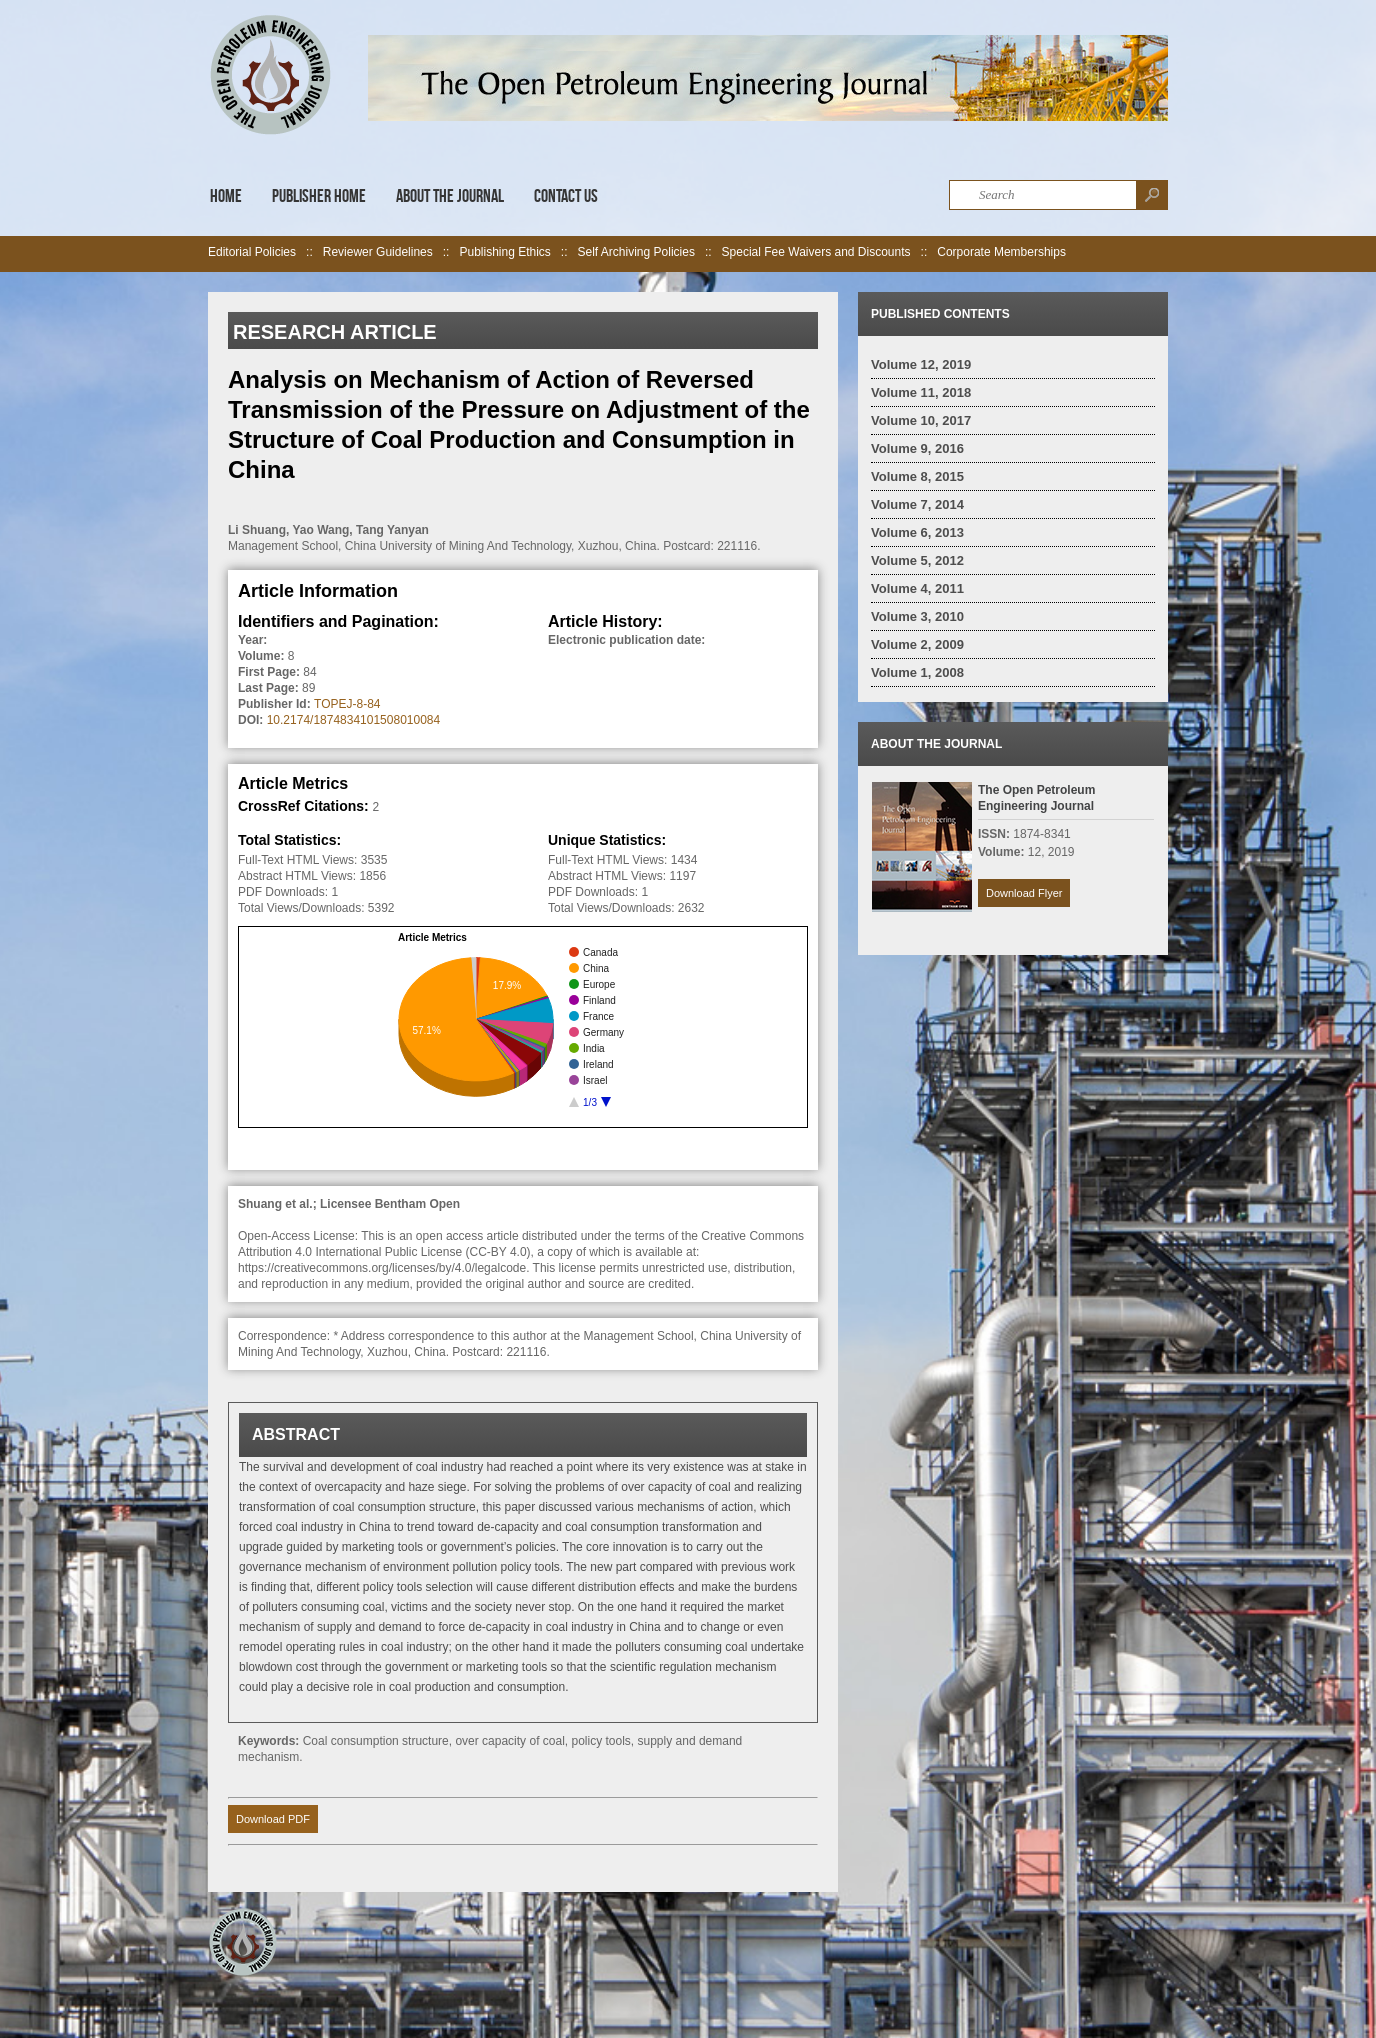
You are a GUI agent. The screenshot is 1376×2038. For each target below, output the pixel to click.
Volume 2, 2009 (917, 644)
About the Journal (450, 196)
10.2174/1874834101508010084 (354, 720)
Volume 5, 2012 (917, 560)
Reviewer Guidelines (378, 252)
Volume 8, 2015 (917, 476)
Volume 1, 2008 (917, 672)
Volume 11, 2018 (921, 392)
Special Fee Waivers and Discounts (816, 252)
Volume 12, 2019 (921, 364)
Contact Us (566, 196)
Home (226, 196)
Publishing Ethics (504, 252)
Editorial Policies (252, 252)
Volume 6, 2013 (917, 532)
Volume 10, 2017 (921, 420)
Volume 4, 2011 (917, 588)
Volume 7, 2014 (917, 504)
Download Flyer (1024, 893)
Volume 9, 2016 (917, 448)
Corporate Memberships (1001, 252)
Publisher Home (319, 196)
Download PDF (273, 1819)
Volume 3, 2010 (917, 616)
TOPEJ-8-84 (347, 704)
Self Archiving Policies (636, 252)
